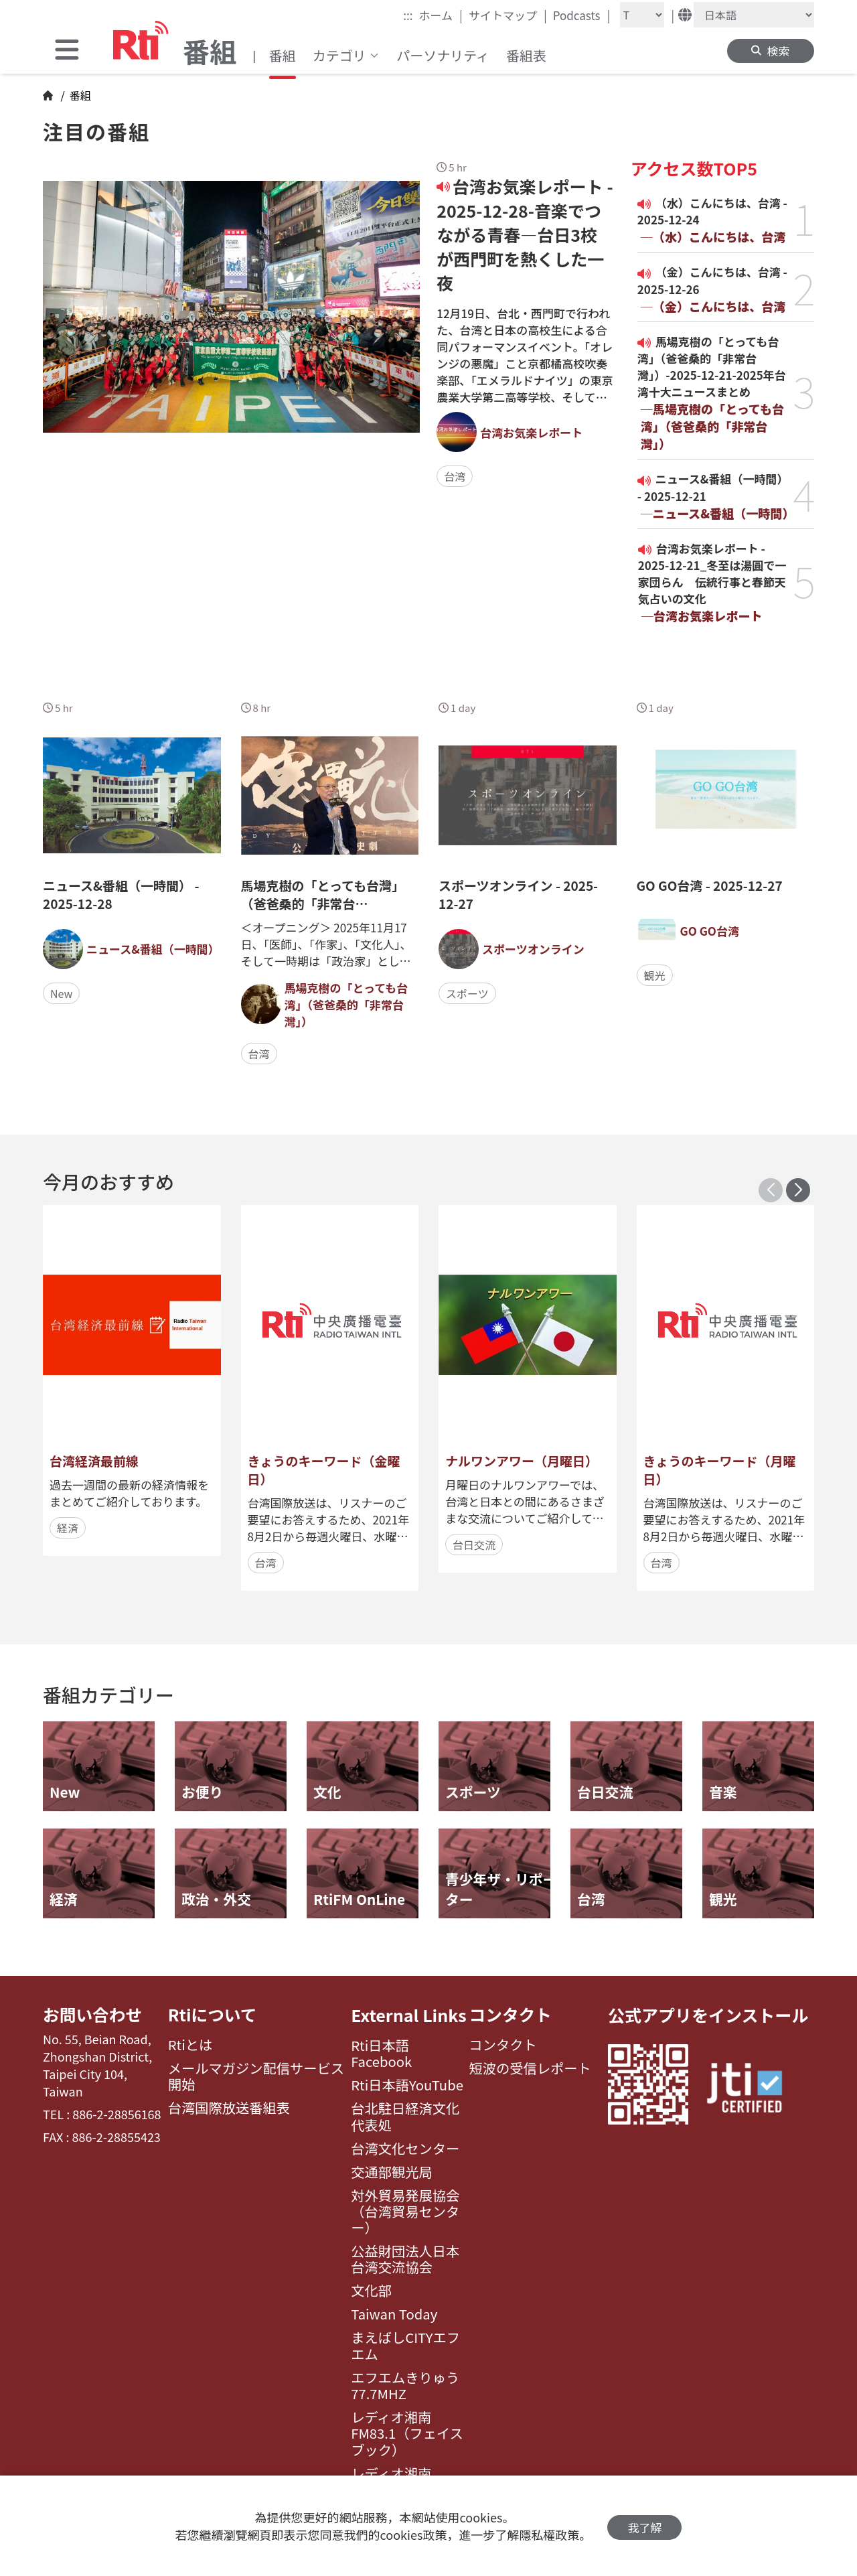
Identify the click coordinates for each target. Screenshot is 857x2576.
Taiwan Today (394, 2314)
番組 (282, 55)
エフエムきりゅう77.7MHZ (405, 2386)
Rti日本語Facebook (381, 2053)
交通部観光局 (392, 2172)
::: (407, 15)
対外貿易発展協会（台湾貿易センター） (405, 2212)
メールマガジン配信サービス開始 (256, 2077)
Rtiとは (190, 2045)
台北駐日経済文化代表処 (405, 2116)
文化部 (371, 2291)
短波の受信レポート (530, 2069)
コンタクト (511, 2015)
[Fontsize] (642, 14)
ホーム (441, 14)
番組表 (526, 55)
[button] (798, 1190)
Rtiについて (213, 2015)
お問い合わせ (93, 2015)
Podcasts (582, 14)
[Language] (754, 14)
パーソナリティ (442, 55)
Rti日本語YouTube (407, 2085)
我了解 (644, 2526)
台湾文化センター (405, 2149)
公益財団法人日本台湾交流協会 (405, 2259)
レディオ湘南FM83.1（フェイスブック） (407, 2433)
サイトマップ (508, 14)
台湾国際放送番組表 (229, 2108)
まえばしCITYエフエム (405, 2346)
